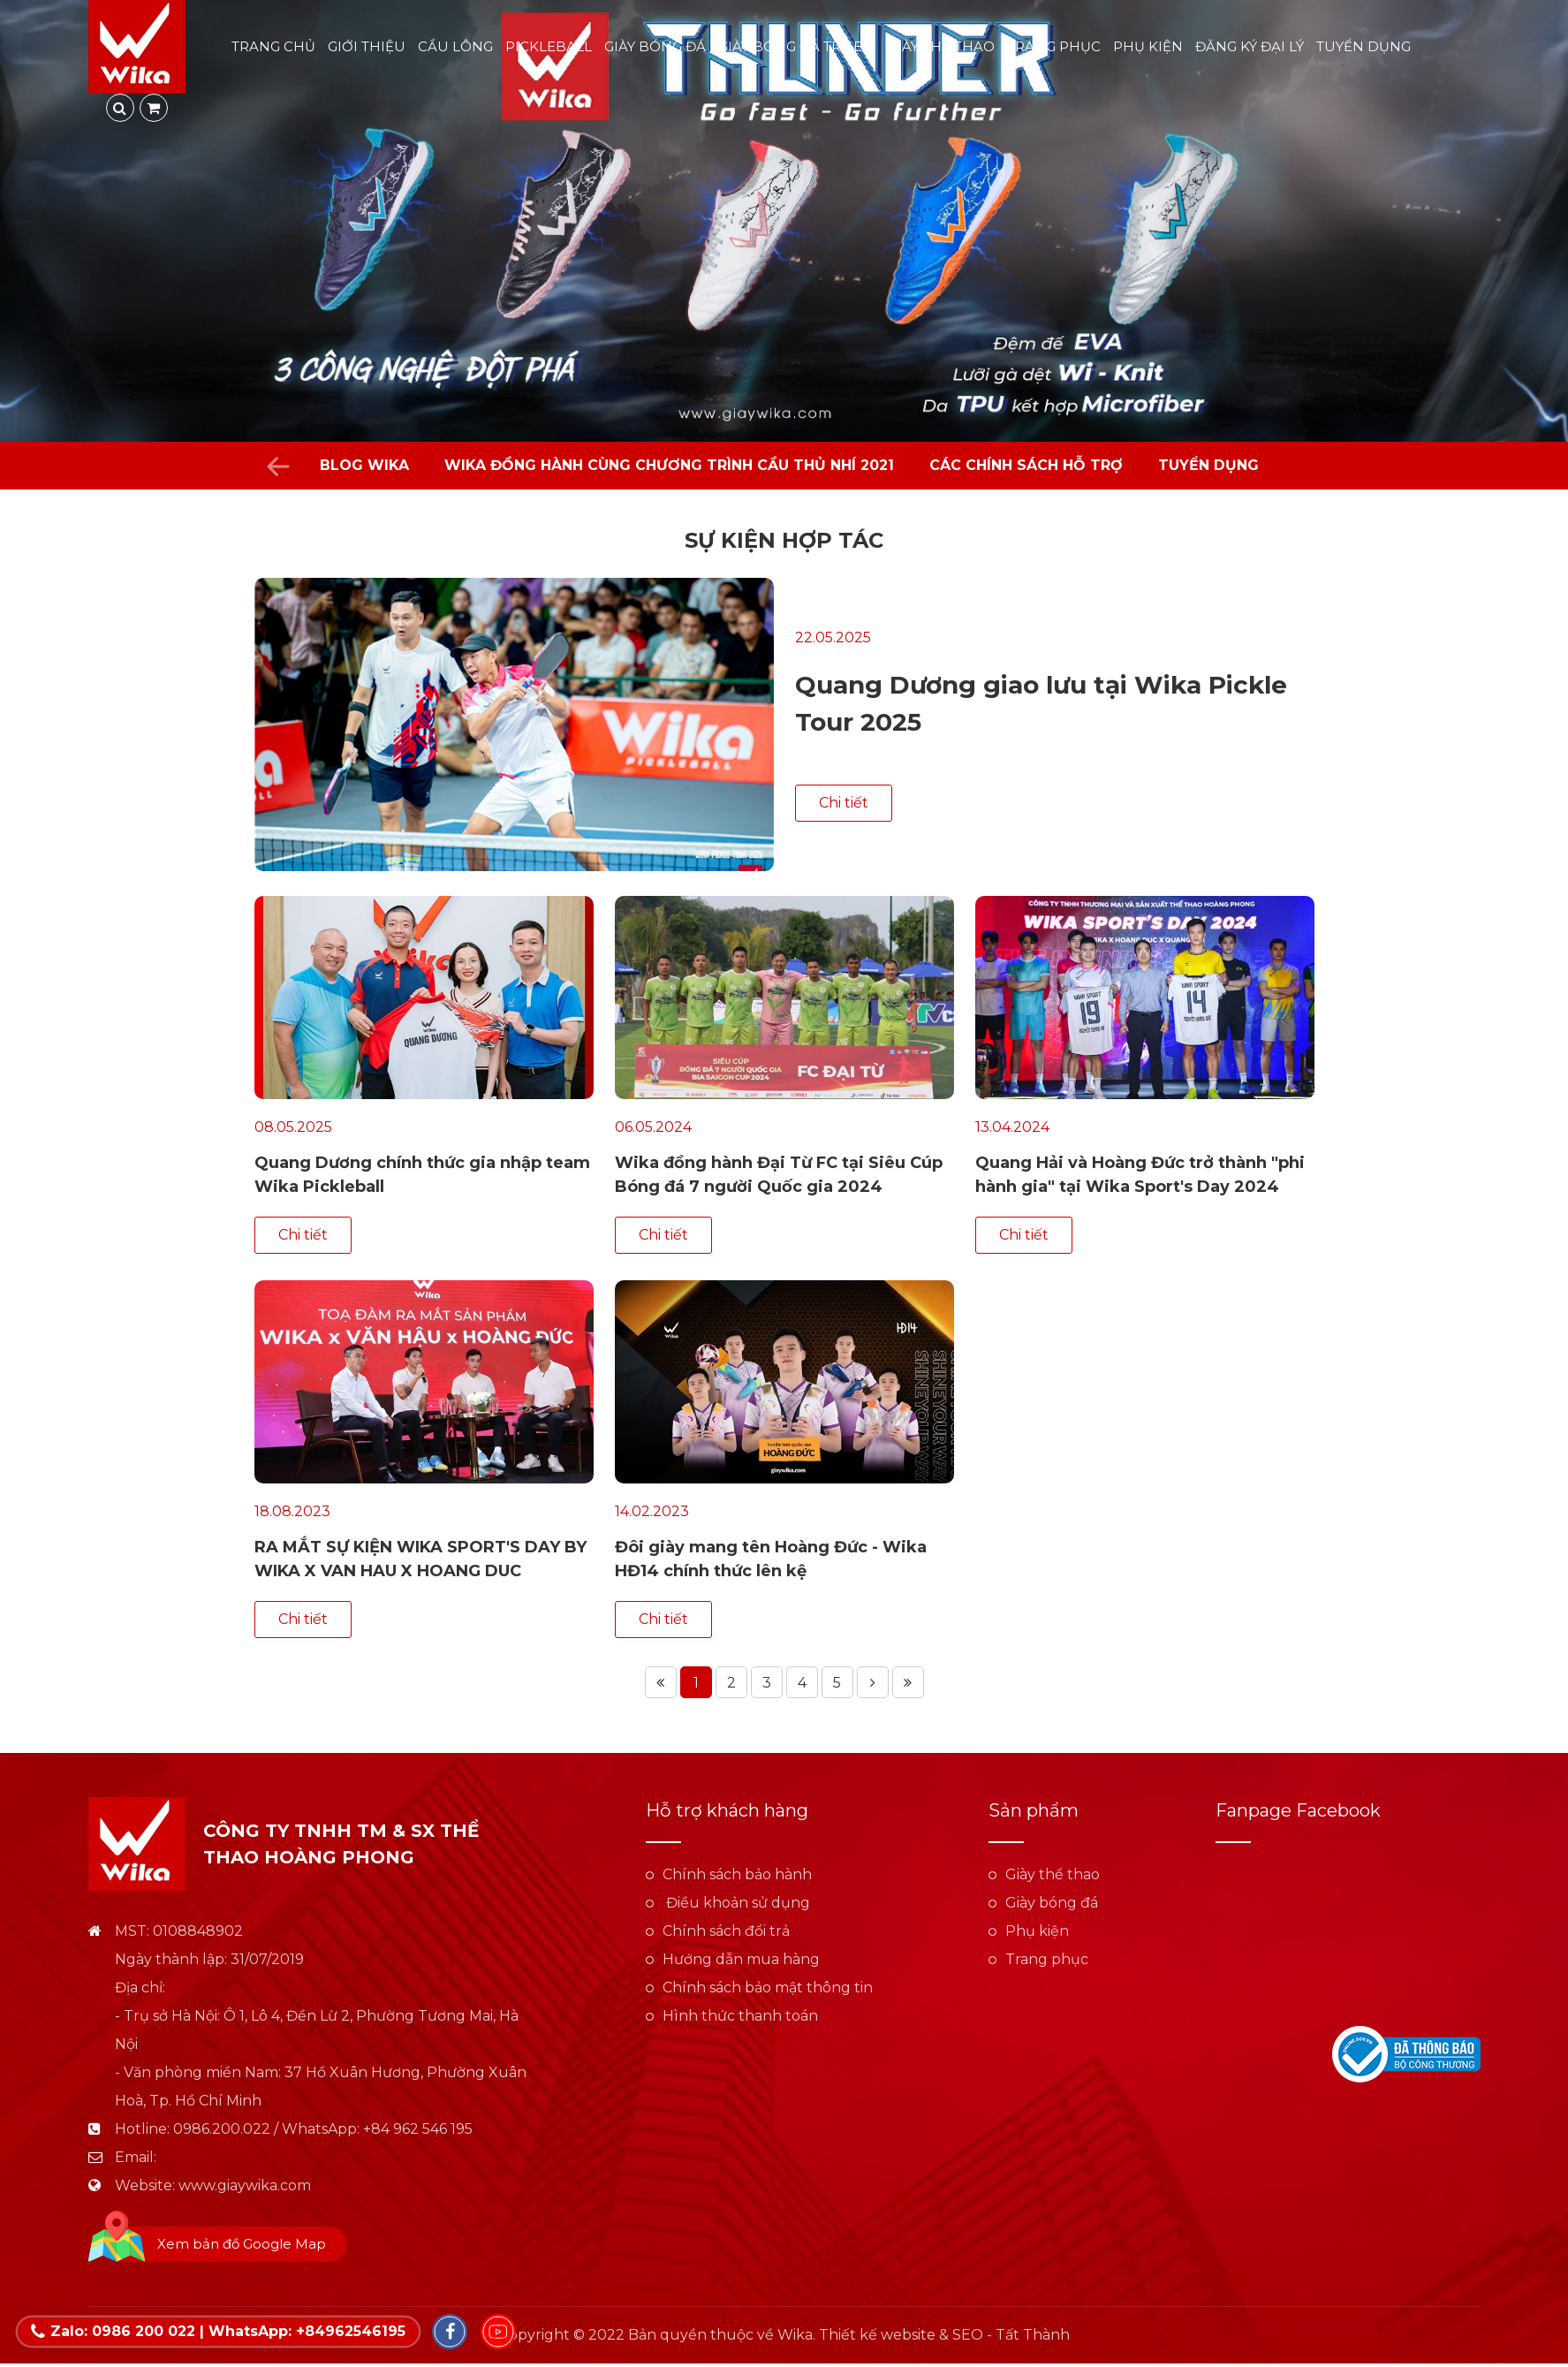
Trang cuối (908, 1682)
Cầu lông (455, 46)
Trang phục (1054, 46)
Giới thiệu (366, 46)
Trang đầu (661, 1682)
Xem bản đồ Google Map (241, 2243)
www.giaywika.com (244, 2185)
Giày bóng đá (655, 46)
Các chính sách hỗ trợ (1026, 465)
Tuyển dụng (1363, 46)
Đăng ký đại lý (1249, 46)
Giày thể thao (941, 46)
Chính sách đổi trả (726, 1931)
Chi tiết (843, 802)
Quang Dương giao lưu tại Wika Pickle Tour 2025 (1041, 703)
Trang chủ (273, 46)
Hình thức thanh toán (740, 2015)
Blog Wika (364, 465)
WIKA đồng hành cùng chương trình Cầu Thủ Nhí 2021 (669, 465)
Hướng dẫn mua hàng (741, 1959)
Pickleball (548, 46)
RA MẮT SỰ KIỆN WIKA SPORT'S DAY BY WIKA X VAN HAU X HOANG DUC (420, 1559)
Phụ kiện (1148, 46)
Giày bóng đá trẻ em (796, 46)
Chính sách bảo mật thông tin (768, 1987)
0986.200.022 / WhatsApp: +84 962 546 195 (323, 2128)
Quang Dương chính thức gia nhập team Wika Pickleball (422, 1174)
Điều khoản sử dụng (736, 1902)
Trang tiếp (873, 1682)
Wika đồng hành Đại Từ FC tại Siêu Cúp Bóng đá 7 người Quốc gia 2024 (779, 1174)
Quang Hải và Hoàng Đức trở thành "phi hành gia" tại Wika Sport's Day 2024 (1140, 1174)
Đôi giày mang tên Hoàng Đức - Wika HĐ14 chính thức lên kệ (771, 1559)
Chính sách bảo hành (737, 1874)
